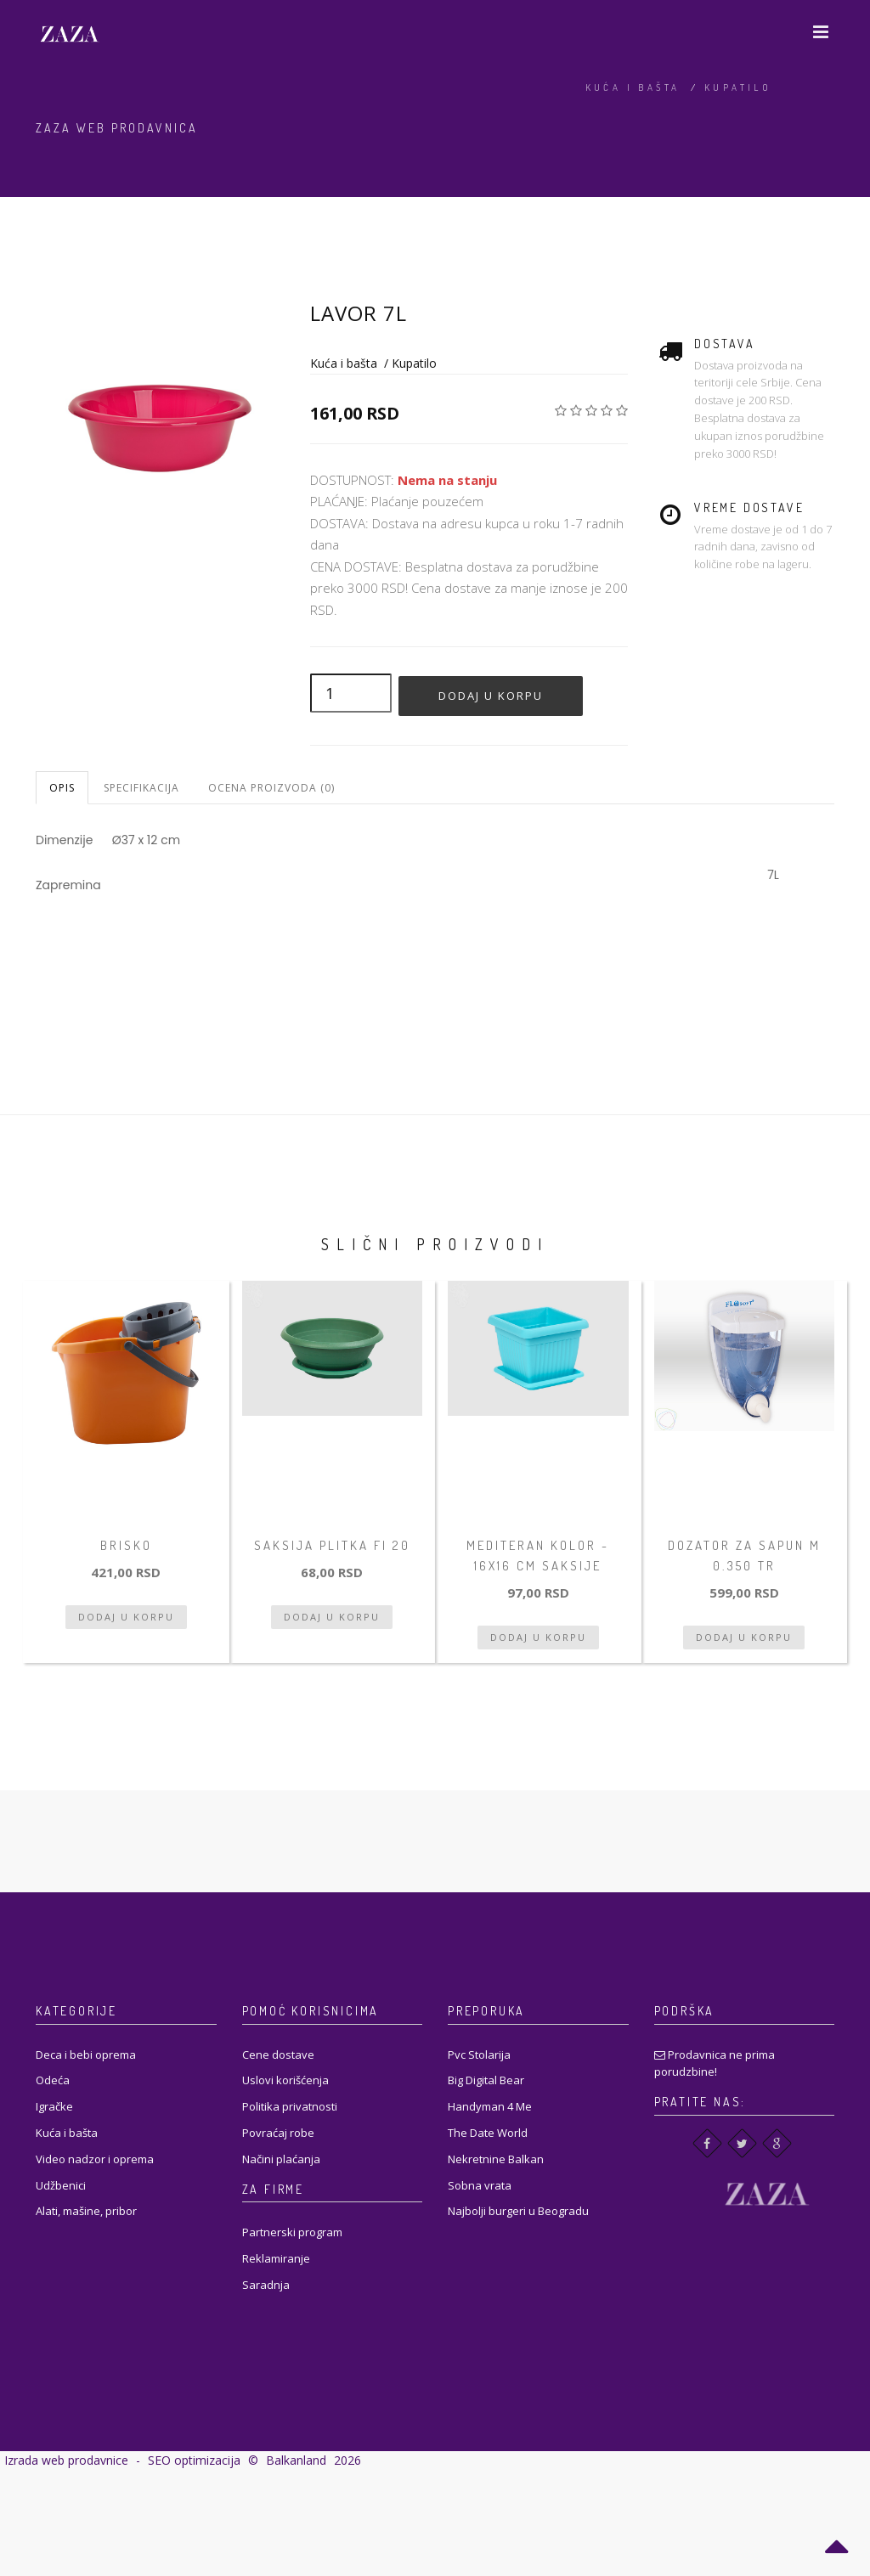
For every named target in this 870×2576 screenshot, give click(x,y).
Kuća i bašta (633, 87)
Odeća (53, 2080)
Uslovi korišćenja (285, 2080)
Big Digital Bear (486, 2080)
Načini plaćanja (281, 2159)
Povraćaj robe (278, 2132)
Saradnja (266, 2284)
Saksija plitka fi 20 (332, 1545)
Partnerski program (292, 2232)
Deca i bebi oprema (86, 2054)
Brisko (126, 1545)
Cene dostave (278, 2054)
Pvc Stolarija (479, 2054)
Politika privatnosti (289, 2106)
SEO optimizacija (194, 2460)
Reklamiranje (276, 2258)
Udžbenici (61, 2185)
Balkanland (296, 2460)
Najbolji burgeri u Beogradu (518, 2210)
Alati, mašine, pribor (86, 2210)
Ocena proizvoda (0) (271, 788)
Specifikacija (141, 788)
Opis (62, 788)
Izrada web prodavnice (66, 2460)
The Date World (488, 2132)
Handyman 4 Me (490, 2106)
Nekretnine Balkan (496, 2159)
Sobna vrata (479, 2185)
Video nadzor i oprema (95, 2159)
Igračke (54, 2106)
